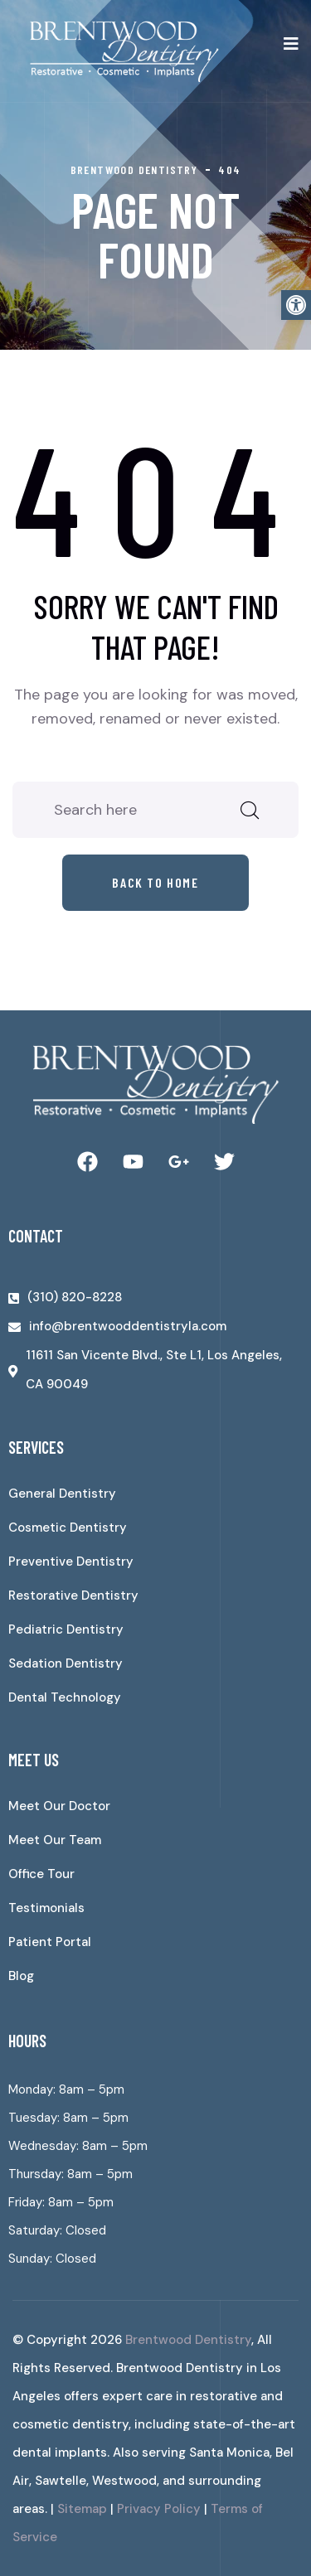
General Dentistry (62, 1493)
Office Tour (41, 1874)
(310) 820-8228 (74, 1297)
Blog (21, 1976)
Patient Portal (49, 1942)
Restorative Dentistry (73, 1595)
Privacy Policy (159, 2509)
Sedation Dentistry (65, 1663)
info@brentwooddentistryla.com (127, 1326)
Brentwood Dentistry (188, 2339)
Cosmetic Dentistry (67, 1527)
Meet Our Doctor (59, 1806)
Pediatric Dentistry (66, 1629)
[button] (296, 305)
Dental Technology (64, 1697)
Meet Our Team (54, 1840)
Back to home (155, 882)
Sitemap (82, 2509)
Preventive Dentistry (71, 1561)
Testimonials (46, 1908)
